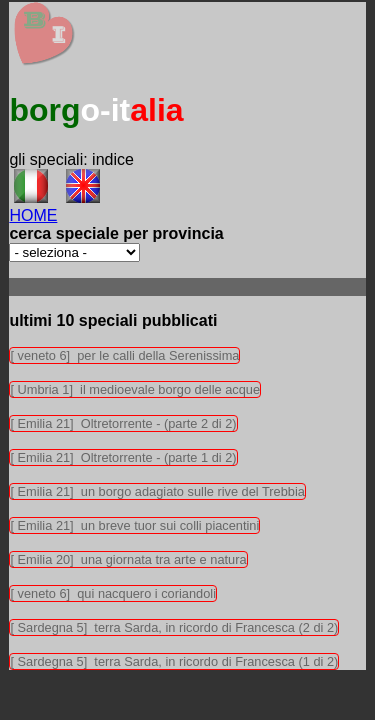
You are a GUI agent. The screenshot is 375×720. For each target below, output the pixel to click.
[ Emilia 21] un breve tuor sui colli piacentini (134, 525)
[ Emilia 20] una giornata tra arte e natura (128, 559)
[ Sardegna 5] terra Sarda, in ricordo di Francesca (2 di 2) (174, 627)
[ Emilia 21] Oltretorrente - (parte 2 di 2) (123, 423)
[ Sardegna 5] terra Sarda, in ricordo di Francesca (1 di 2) (174, 661)
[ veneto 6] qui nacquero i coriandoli (113, 593)
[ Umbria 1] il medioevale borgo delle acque (135, 389)
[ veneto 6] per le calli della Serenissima (124, 355)
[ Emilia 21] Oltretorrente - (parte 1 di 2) (123, 457)
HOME (33, 215)
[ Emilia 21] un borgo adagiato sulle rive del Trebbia (157, 491)
